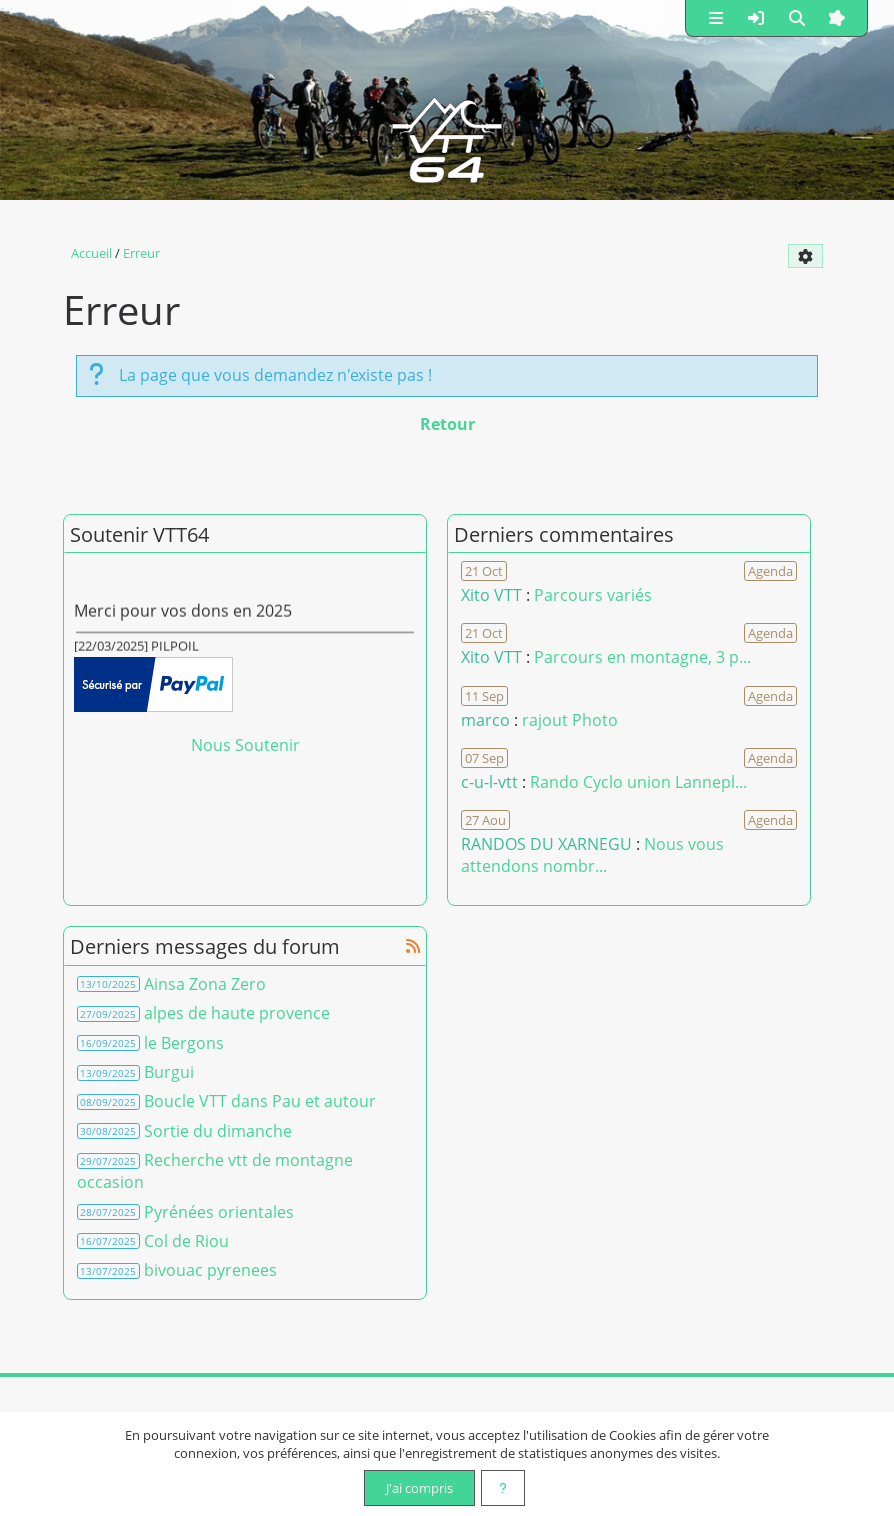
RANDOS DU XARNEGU (548, 844)
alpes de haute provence (237, 1013)
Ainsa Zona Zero (205, 984)
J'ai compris (419, 1488)
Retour (447, 424)
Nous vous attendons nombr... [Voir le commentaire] (592, 855)
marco (485, 720)
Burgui (169, 1072)
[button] (716, 18)
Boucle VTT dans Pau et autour (260, 1101)
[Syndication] (413, 946)
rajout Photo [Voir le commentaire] (570, 720)
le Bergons (184, 1043)
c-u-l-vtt (489, 782)
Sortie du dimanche (218, 1131)
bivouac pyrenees (210, 1270)
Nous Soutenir (245, 745)
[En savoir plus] (503, 1488)
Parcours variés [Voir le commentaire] (593, 595)
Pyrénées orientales (219, 1212)
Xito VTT (491, 595)
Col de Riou (186, 1241)
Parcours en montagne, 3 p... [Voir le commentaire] (642, 657)
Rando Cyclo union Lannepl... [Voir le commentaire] (638, 782)
